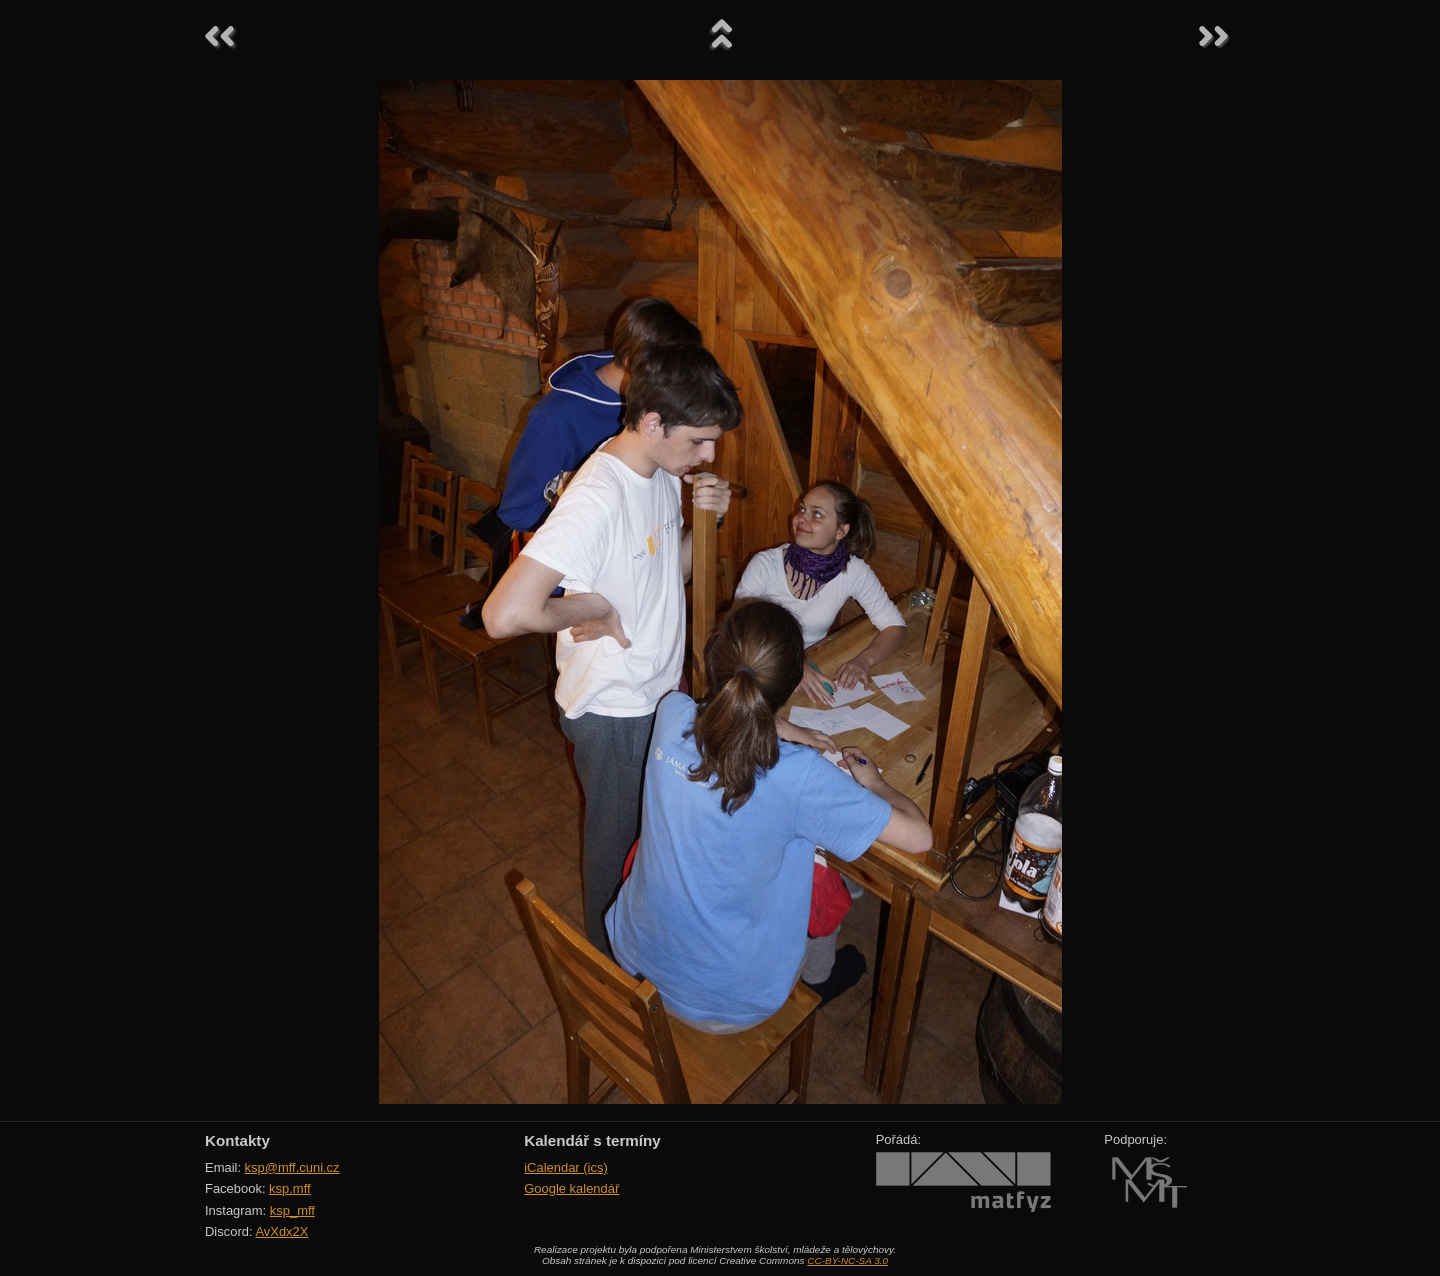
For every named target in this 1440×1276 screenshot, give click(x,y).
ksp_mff (292, 1210)
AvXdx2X (281, 1231)
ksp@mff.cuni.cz (292, 1167)
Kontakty (237, 1140)
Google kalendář (571, 1188)
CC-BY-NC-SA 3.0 (847, 1260)
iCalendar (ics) (566, 1167)
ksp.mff (290, 1188)
